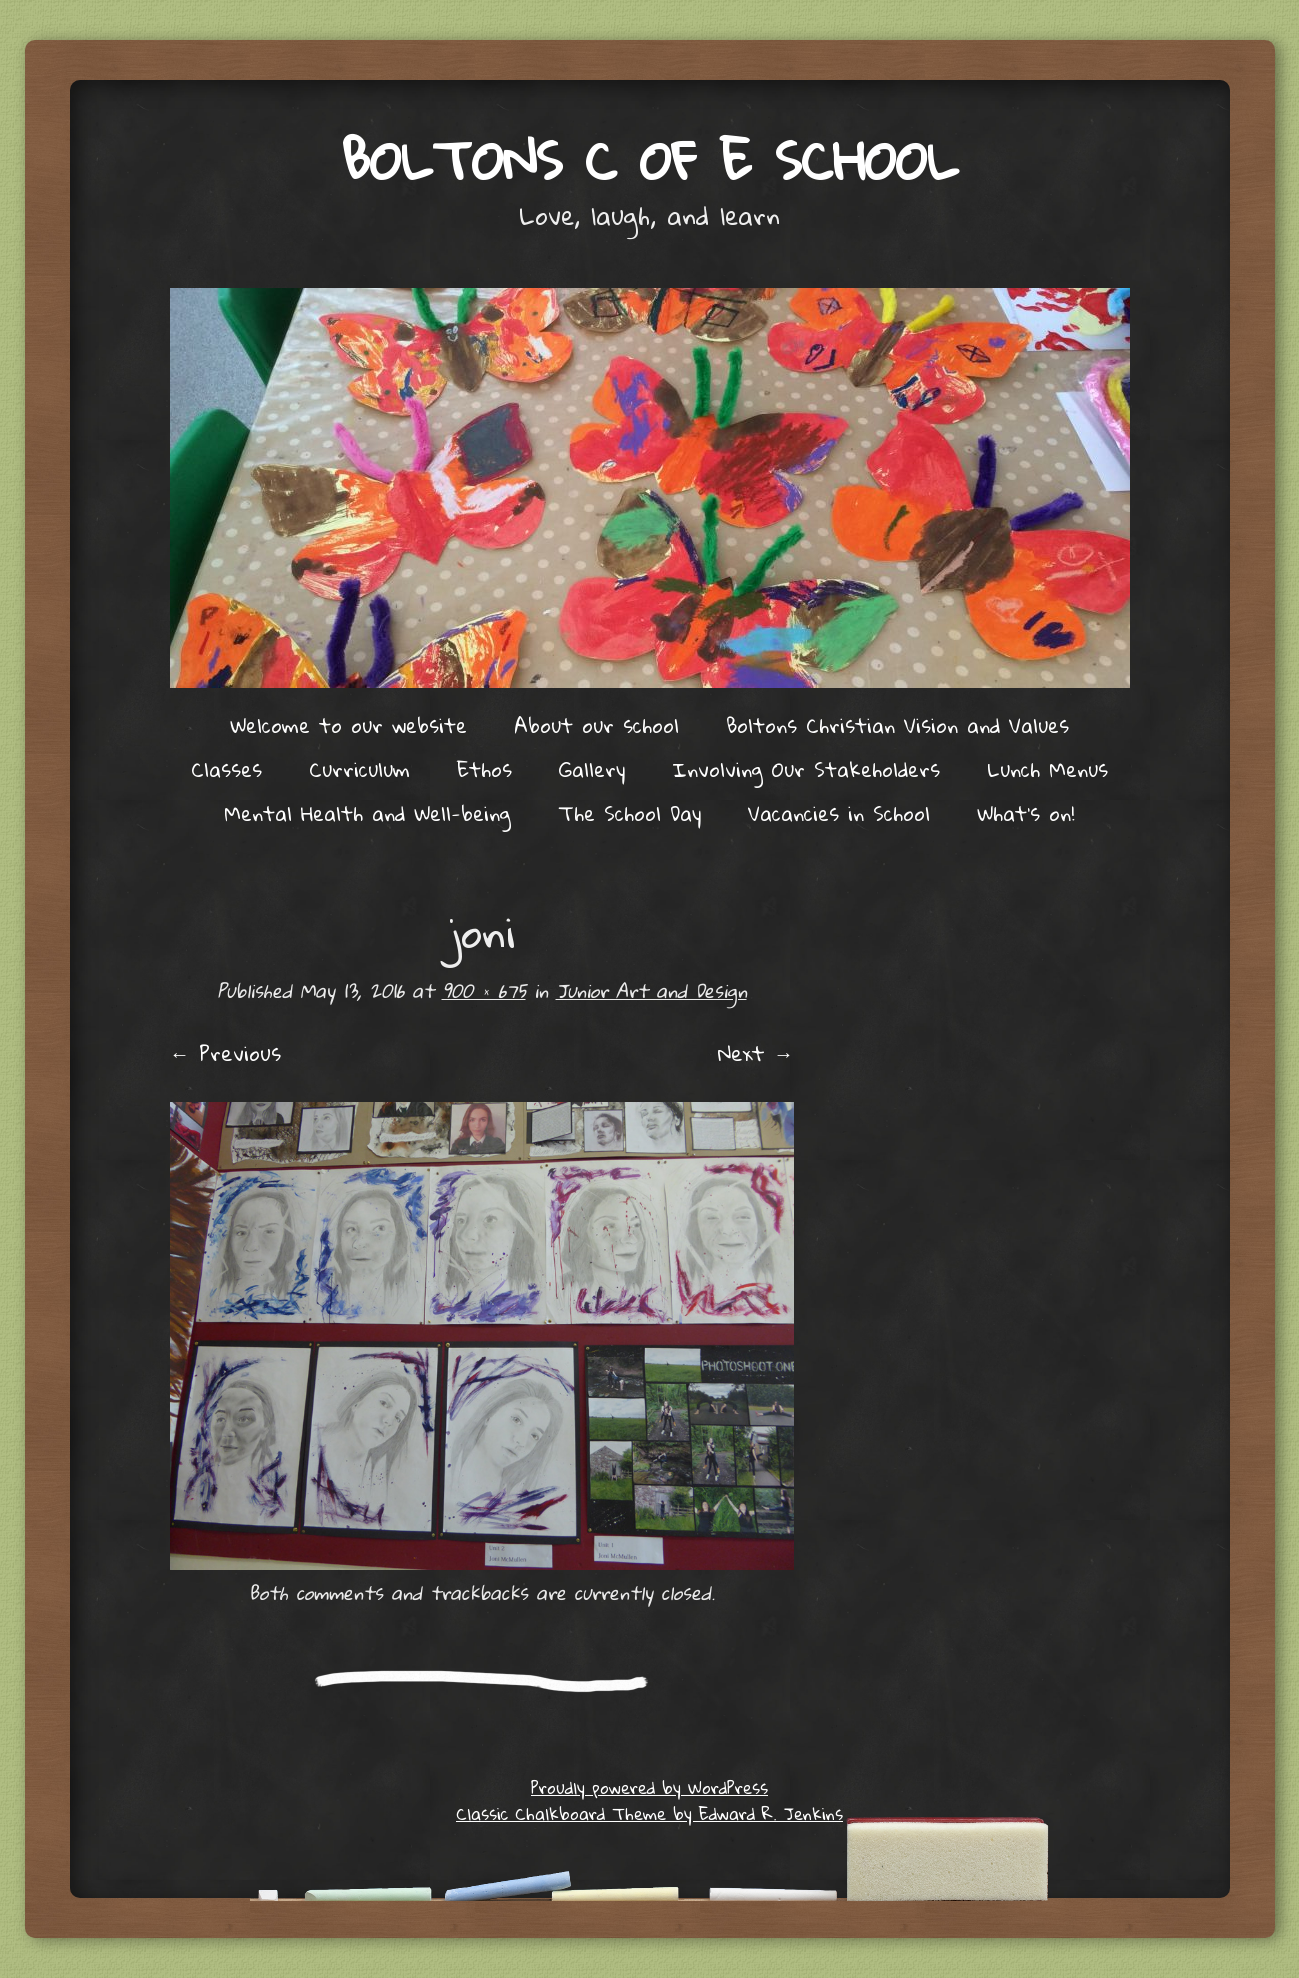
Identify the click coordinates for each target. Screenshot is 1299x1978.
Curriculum (359, 769)
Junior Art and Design (651, 990)
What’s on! (1026, 813)
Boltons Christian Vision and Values (897, 725)
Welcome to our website (348, 725)
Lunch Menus (1047, 769)
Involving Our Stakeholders (806, 769)
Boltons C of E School (649, 159)
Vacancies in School (839, 813)
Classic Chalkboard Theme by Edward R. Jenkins (649, 1813)
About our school (596, 725)
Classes (226, 769)
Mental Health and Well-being (367, 813)
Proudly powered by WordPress (649, 1787)
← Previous (225, 1053)
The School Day (629, 813)
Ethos (484, 769)
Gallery (592, 769)
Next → (756, 1053)
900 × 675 (484, 990)
